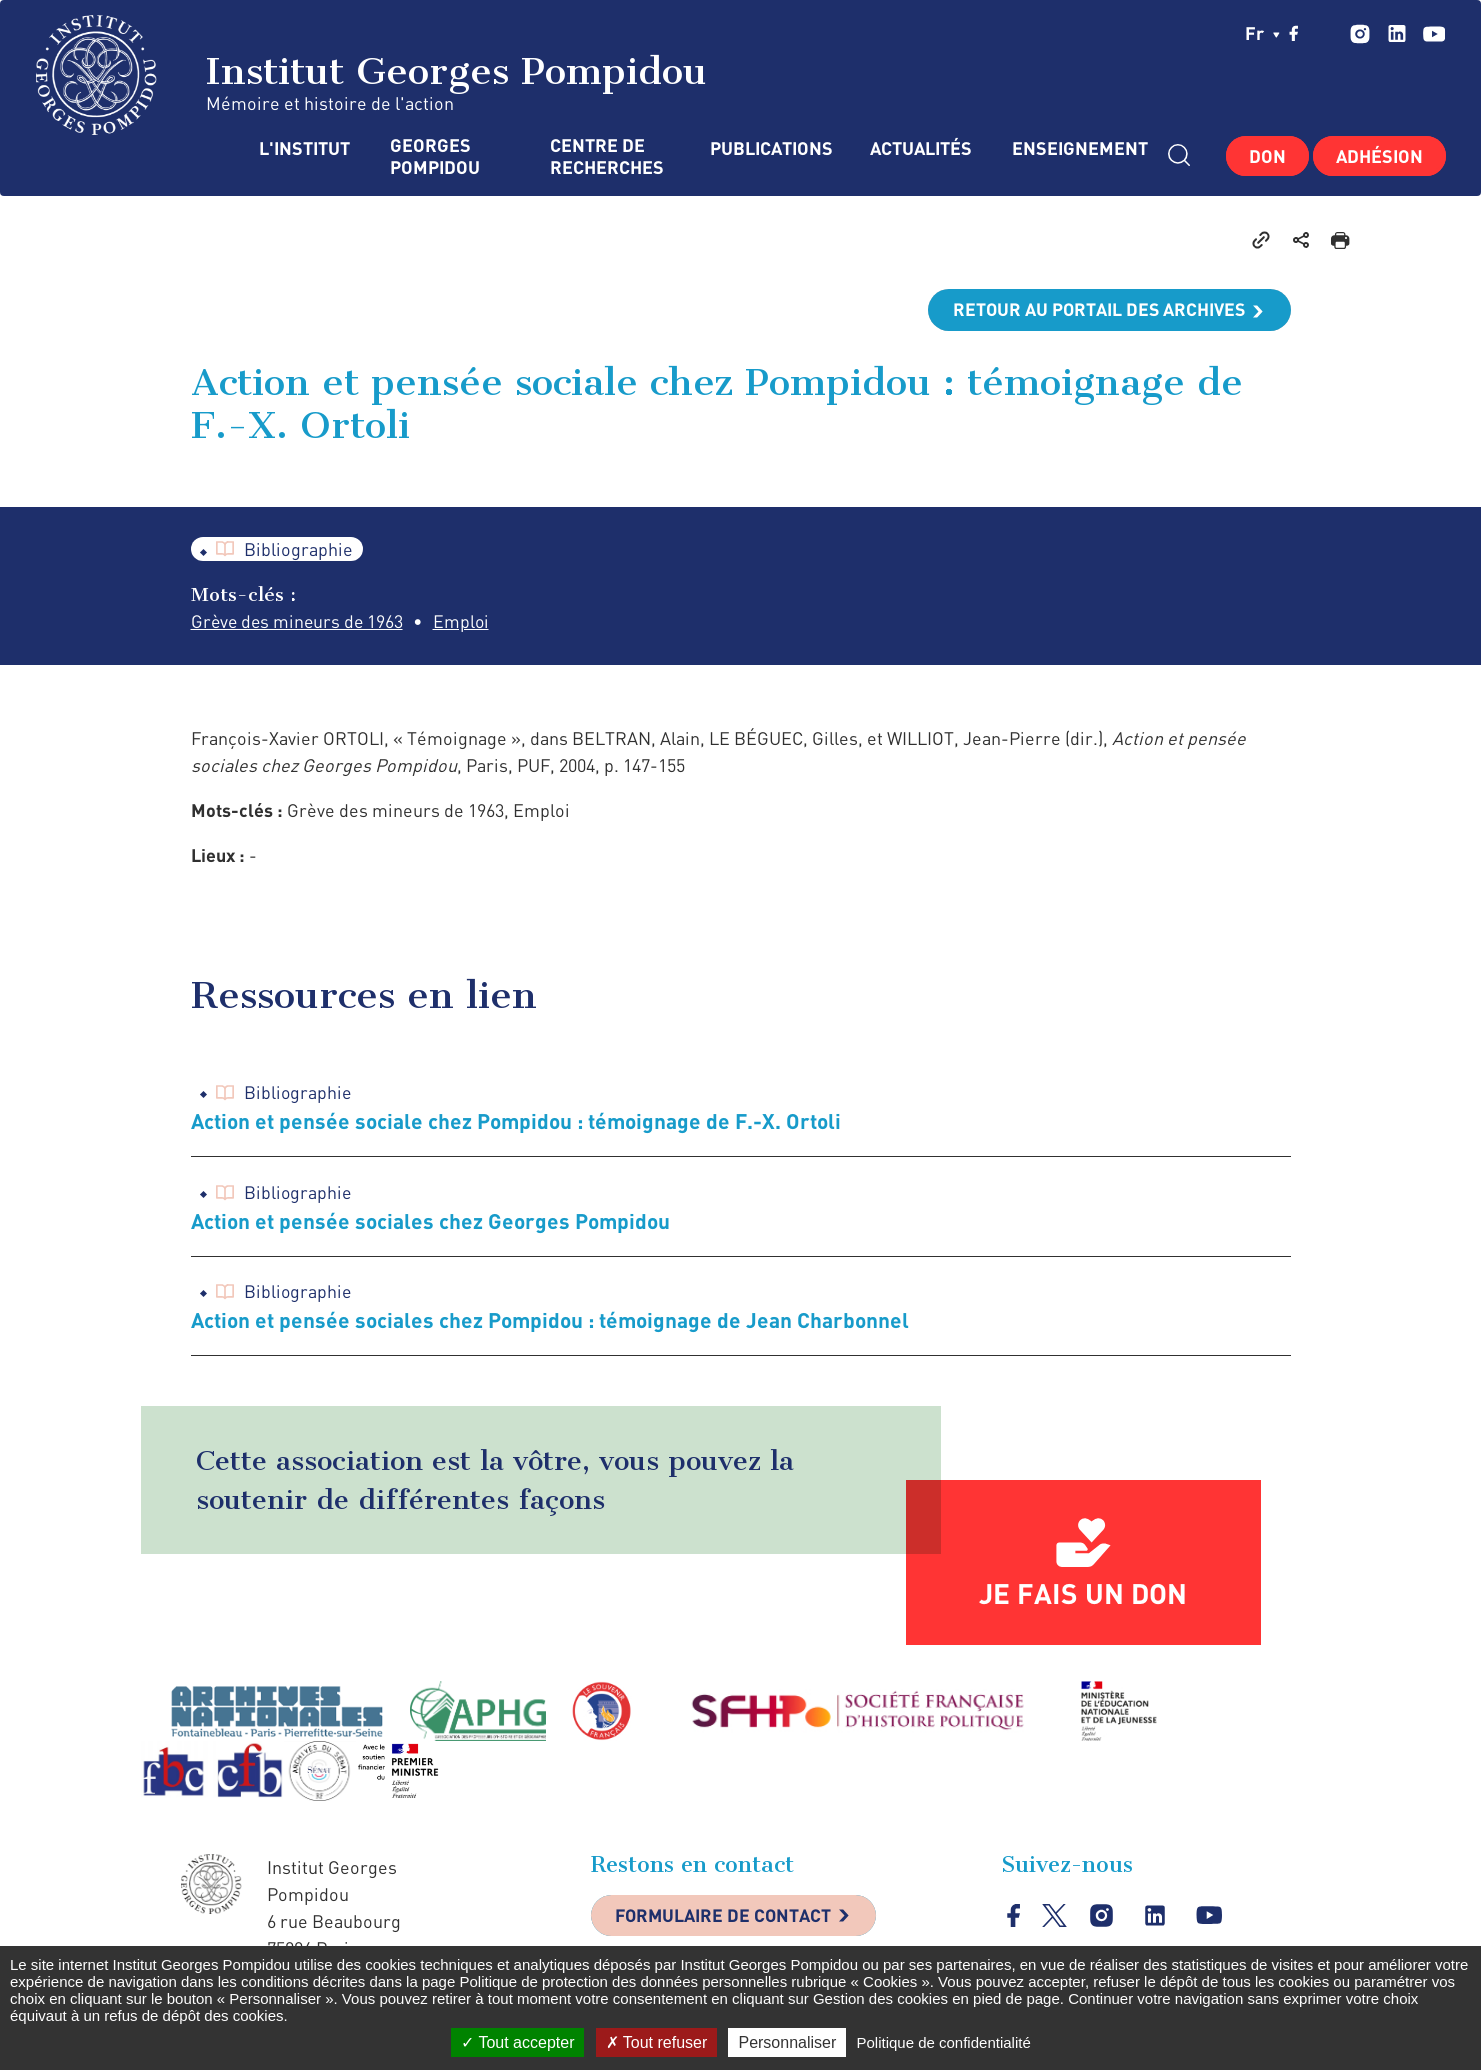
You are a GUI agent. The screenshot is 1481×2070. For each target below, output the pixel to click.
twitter (1326, 33)
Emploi (466, 622)
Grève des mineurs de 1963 (299, 622)
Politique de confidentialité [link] (943, 2042)
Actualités (921, 148)
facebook (1294, 33)
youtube (1433, 33)
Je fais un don (1083, 1594)
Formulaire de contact (726, 1917)
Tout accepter (517, 2042)
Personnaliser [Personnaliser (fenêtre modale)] (787, 2042)
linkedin (1396, 33)
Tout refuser (657, 2042)
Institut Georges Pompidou (371, 75)
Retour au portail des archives (1097, 310)
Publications (770, 148)
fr (1262, 33)
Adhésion (1379, 156)
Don (1267, 156)
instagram (1359, 33)
